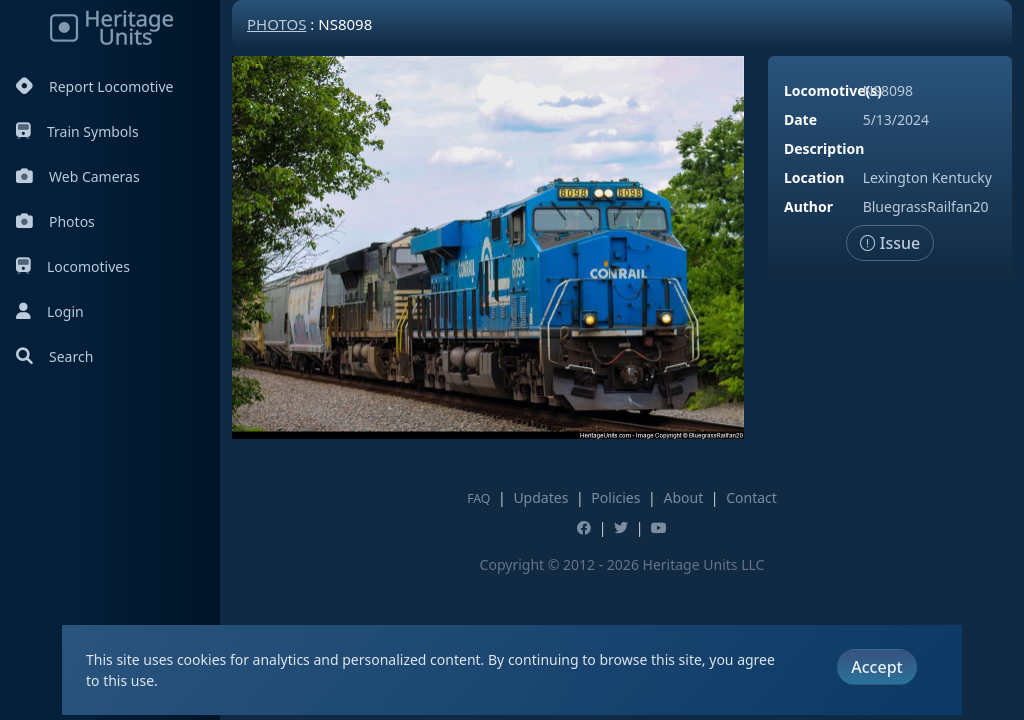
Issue (890, 243)
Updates (540, 497)
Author (808, 206)
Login (50, 311)
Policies (615, 497)
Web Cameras (78, 176)
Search (54, 356)
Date (800, 119)
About (683, 497)
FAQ (478, 498)
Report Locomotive (94, 86)
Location (814, 177)
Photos (55, 221)
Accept (876, 667)
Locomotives (73, 266)
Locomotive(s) (833, 90)
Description (824, 148)
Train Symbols (77, 131)
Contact (751, 497)
